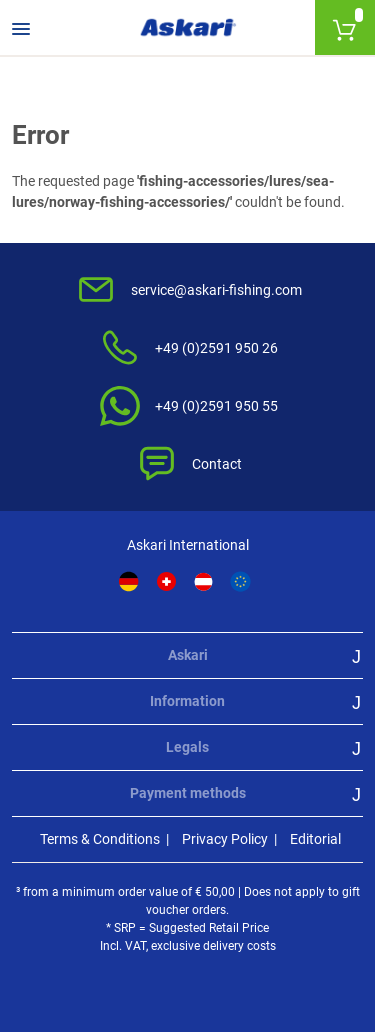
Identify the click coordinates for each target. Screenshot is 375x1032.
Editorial (315, 839)
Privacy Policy (225, 839)
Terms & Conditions (100, 839)
